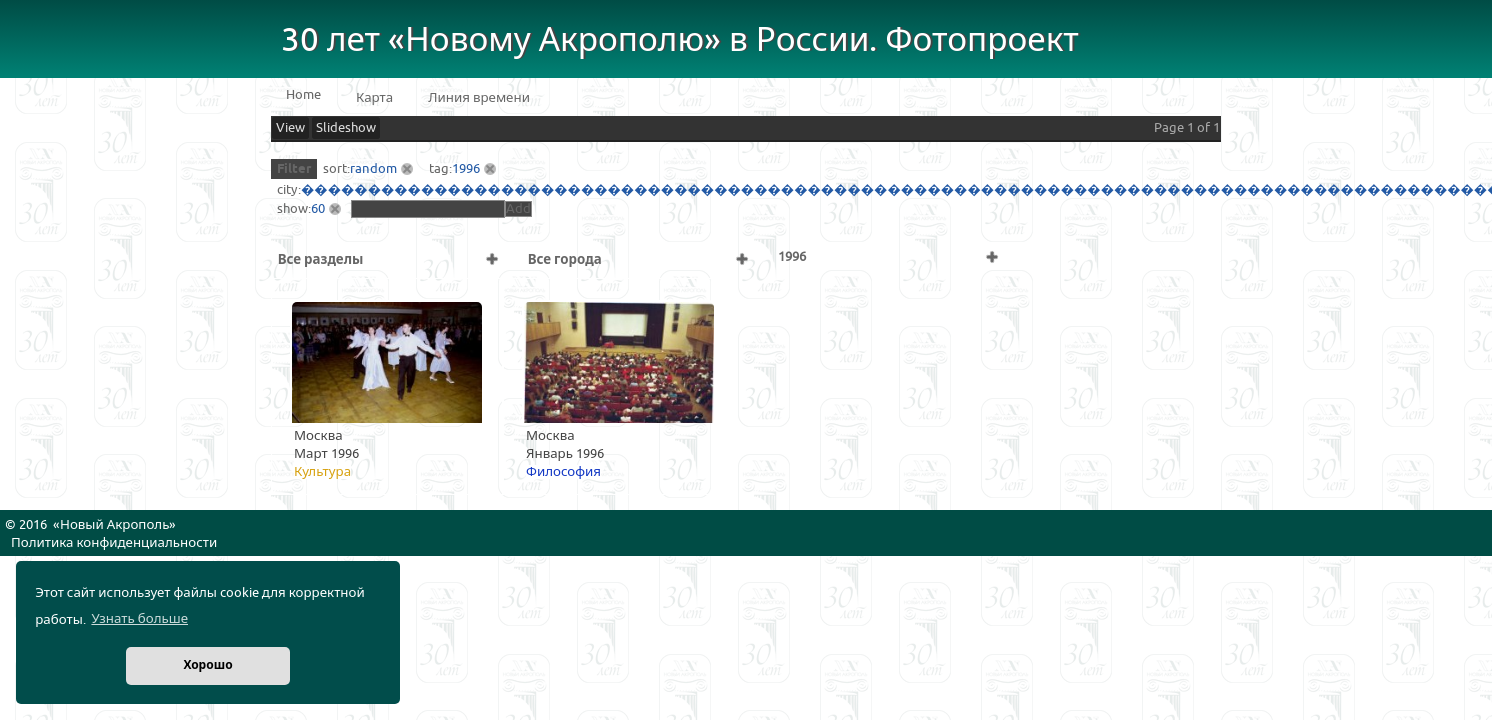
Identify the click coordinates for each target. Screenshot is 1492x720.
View (290, 128)
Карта (374, 98)
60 (318, 209)
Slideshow (346, 128)
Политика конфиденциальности (114, 543)
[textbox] (428, 209)
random (373, 169)
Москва (318, 436)
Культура (322, 472)
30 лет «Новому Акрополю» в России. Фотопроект (680, 40)
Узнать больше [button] (139, 619)
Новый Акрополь (114, 525)
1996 (466, 169)
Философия (563, 472)
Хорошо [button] (207, 665)
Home (303, 95)
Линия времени (479, 98)
